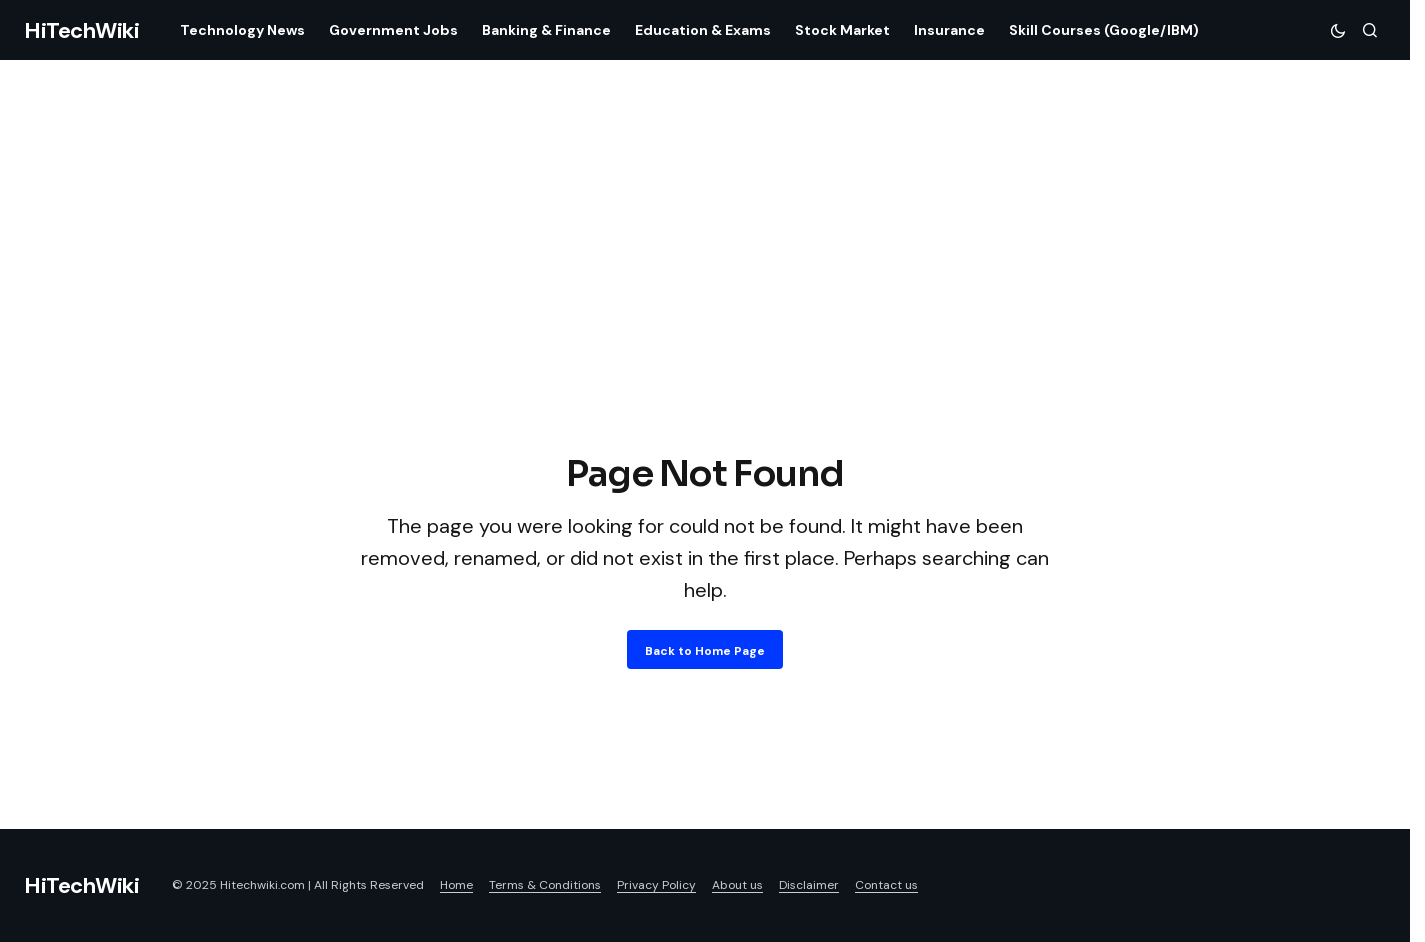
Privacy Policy (656, 885)
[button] (1338, 30)
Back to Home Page (705, 651)
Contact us (886, 885)
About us (737, 885)
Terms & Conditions (545, 885)
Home (456, 885)
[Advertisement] (705, 298)
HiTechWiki (82, 30)
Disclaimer (809, 885)
